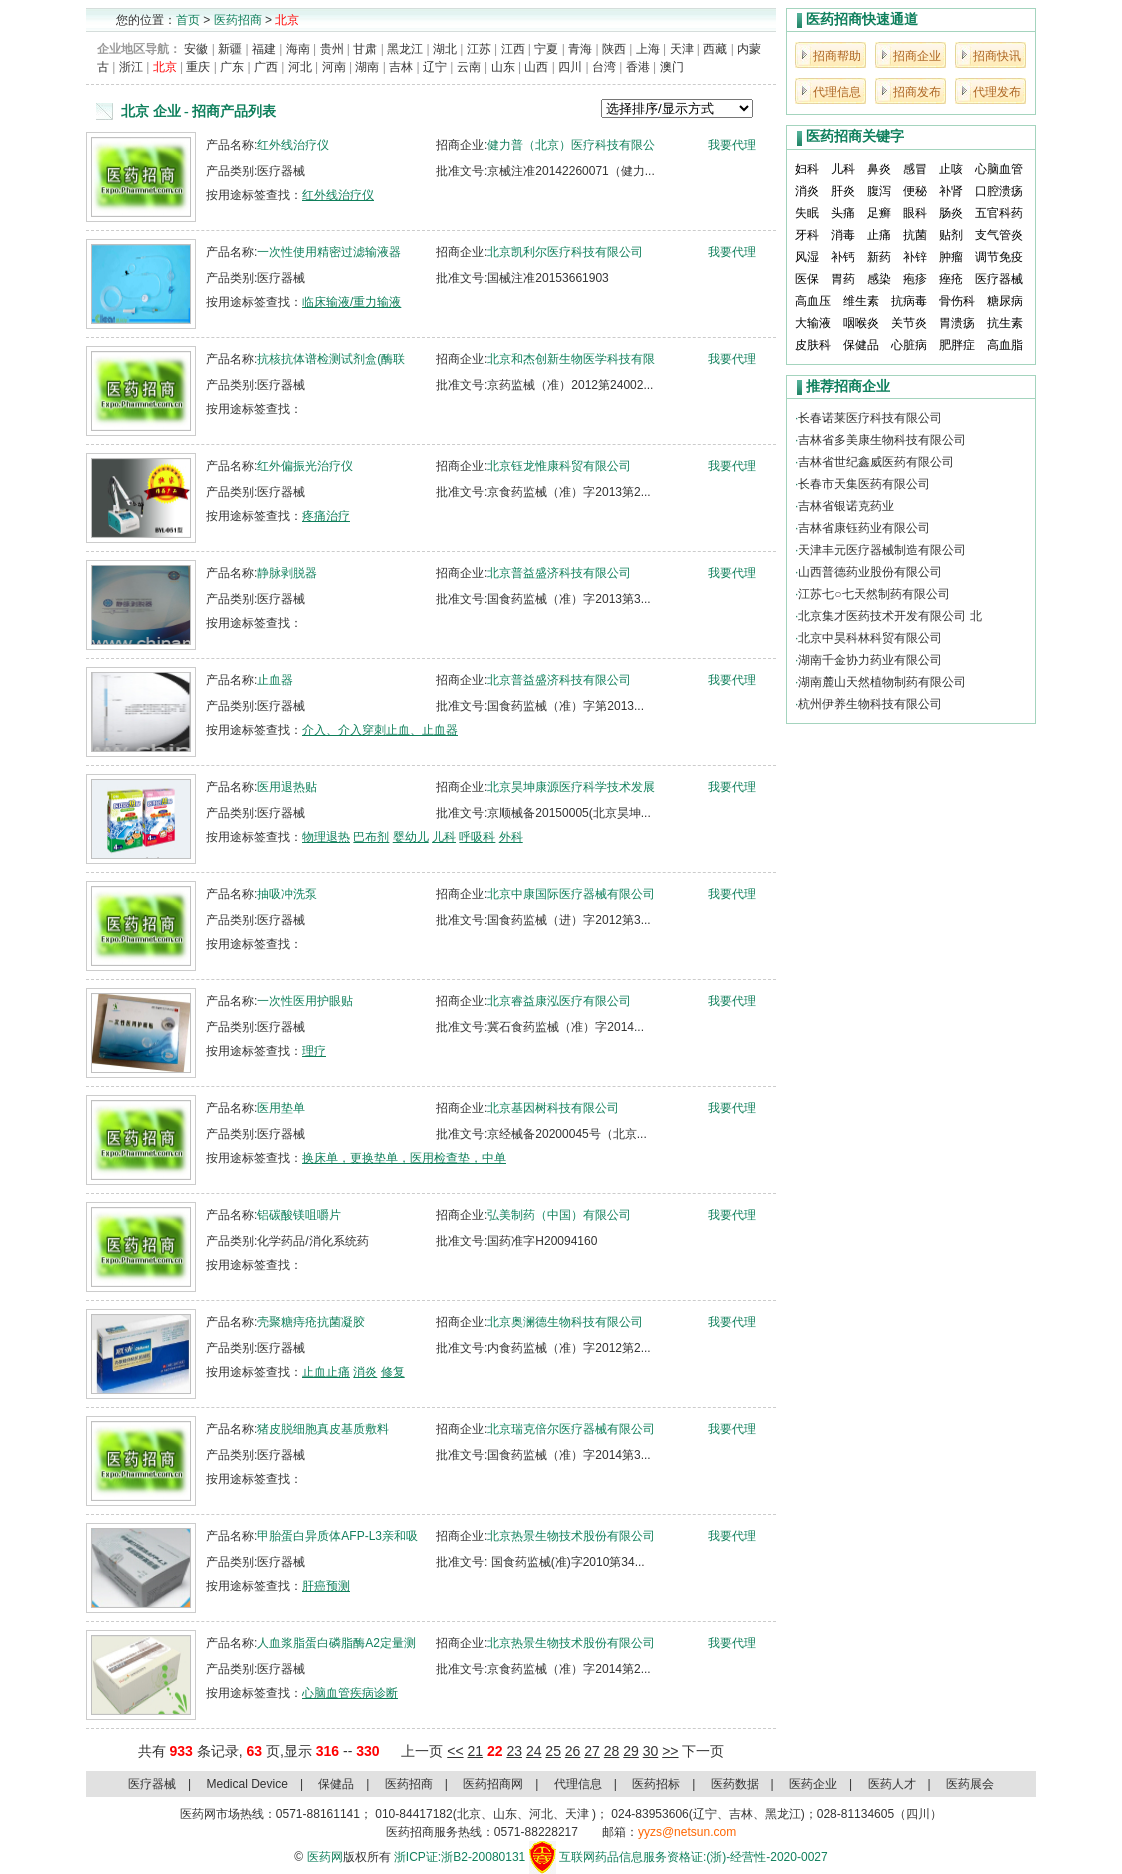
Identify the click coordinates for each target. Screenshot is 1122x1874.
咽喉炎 (861, 323)
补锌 (915, 257)
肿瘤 (951, 257)
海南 (298, 49)
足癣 (879, 213)
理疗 (314, 1051)
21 (475, 1751)
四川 (570, 67)
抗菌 (915, 235)
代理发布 (997, 92)
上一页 (422, 1751)
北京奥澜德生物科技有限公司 (565, 1322)
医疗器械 (999, 279)
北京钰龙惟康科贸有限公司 (559, 466)
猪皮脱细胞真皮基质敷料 (323, 1429)
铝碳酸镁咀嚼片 (299, 1215)
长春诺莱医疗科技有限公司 (870, 418)
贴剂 (951, 235)
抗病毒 (909, 301)
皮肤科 (813, 345)
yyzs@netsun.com (687, 1832)
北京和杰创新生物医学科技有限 (571, 359)
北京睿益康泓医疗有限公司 (559, 1001)
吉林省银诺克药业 (846, 506)
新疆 (230, 49)
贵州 (332, 49)
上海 (648, 49)
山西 (536, 67)
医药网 (325, 1857)
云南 (469, 67)
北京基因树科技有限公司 (553, 1108)
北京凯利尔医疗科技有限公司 (565, 252)
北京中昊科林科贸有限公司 (870, 638)
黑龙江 (405, 49)
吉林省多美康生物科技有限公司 (882, 440)
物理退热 (326, 837)
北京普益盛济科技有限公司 (559, 573)
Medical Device (247, 1784)
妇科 (807, 169)
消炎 (365, 1372)
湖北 (445, 49)
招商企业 (917, 56)
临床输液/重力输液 (351, 302)
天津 (682, 49)
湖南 (367, 67)
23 (514, 1751)
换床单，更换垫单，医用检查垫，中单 (404, 1158)
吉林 (401, 67)
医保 (807, 279)
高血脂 (1005, 345)
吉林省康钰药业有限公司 (864, 528)
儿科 (444, 837)
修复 (393, 1372)
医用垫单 (281, 1108)
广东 (232, 67)
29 (631, 1751)
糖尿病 (1005, 301)
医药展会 (970, 1784)
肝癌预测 (326, 1586)
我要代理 (732, 145)
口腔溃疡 (999, 191)
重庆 (198, 67)
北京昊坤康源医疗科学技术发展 (571, 787)
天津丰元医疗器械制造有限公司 (882, 550)
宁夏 (546, 49)
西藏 (715, 49)
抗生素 (1005, 323)
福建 (264, 49)
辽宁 (435, 67)
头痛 (843, 213)
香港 (638, 67)
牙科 (807, 235)
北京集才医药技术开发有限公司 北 (889, 616)
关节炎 (909, 323)
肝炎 (843, 191)
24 (534, 1751)
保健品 (861, 345)
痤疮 (951, 279)
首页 (188, 20)
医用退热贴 (287, 787)
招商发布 (917, 92)
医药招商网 (493, 1784)
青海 (580, 49)
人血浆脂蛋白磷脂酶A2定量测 (336, 1643)
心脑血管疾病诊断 (350, 1693)
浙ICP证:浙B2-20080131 (459, 1857)
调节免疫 (999, 257)
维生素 (861, 301)
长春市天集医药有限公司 (864, 484)
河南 (334, 67)
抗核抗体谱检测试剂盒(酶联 (331, 359)
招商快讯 (997, 56)
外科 (511, 837)
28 (612, 1751)
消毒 (843, 235)
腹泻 (879, 191)
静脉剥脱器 (287, 573)
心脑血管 (999, 169)
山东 (503, 67)
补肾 (951, 191)
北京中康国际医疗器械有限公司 (571, 894)
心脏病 (909, 345)
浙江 (131, 67)
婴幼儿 (411, 837)
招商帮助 (837, 56)
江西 (513, 49)
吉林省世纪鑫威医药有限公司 (876, 462)
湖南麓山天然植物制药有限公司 (882, 682)
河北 (300, 67)
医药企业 (813, 1784)
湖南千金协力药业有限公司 (870, 660)
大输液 (813, 323)
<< (455, 1751)
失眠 (807, 213)
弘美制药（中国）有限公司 (559, 1215)
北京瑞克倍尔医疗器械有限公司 (571, 1429)
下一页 (703, 1751)
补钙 (843, 257)
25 (553, 1751)
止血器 (275, 680)
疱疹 (915, 279)
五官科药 (999, 213)
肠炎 (951, 213)
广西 (266, 67)
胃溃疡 (957, 323)
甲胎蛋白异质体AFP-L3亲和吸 (337, 1536)
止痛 (879, 235)
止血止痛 (326, 1372)
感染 (879, 279)
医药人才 (892, 1784)
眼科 (915, 213)
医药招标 (656, 1784)
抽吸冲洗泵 (287, 894)
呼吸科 (477, 837)
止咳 (951, 169)
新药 (879, 257)
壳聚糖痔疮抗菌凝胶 (311, 1322)
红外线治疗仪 (293, 145)
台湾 (604, 67)
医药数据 (735, 1784)
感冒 (915, 169)
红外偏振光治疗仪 (305, 466)
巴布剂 (371, 837)
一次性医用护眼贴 (305, 1001)
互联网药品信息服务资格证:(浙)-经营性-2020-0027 (693, 1857)
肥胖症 (957, 345)
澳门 (672, 67)
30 (651, 1751)
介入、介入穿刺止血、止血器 (380, 730)
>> (670, 1751)
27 (592, 1751)
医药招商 (238, 20)
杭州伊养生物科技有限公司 (870, 704)
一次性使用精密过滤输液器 (329, 252)
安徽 (196, 49)
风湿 (807, 257)
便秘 (915, 191)
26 (573, 1751)
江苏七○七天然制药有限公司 (873, 594)
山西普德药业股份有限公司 (870, 572)
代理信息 (837, 92)
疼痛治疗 (326, 516)
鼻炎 (879, 169)
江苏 (479, 49)
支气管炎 (999, 235)
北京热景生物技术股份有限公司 (571, 1536)
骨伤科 (957, 301)
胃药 (843, 279)
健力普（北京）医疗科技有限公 (571, 145)
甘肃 (365, 49)
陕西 (614, 49)
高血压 (813, 301)
